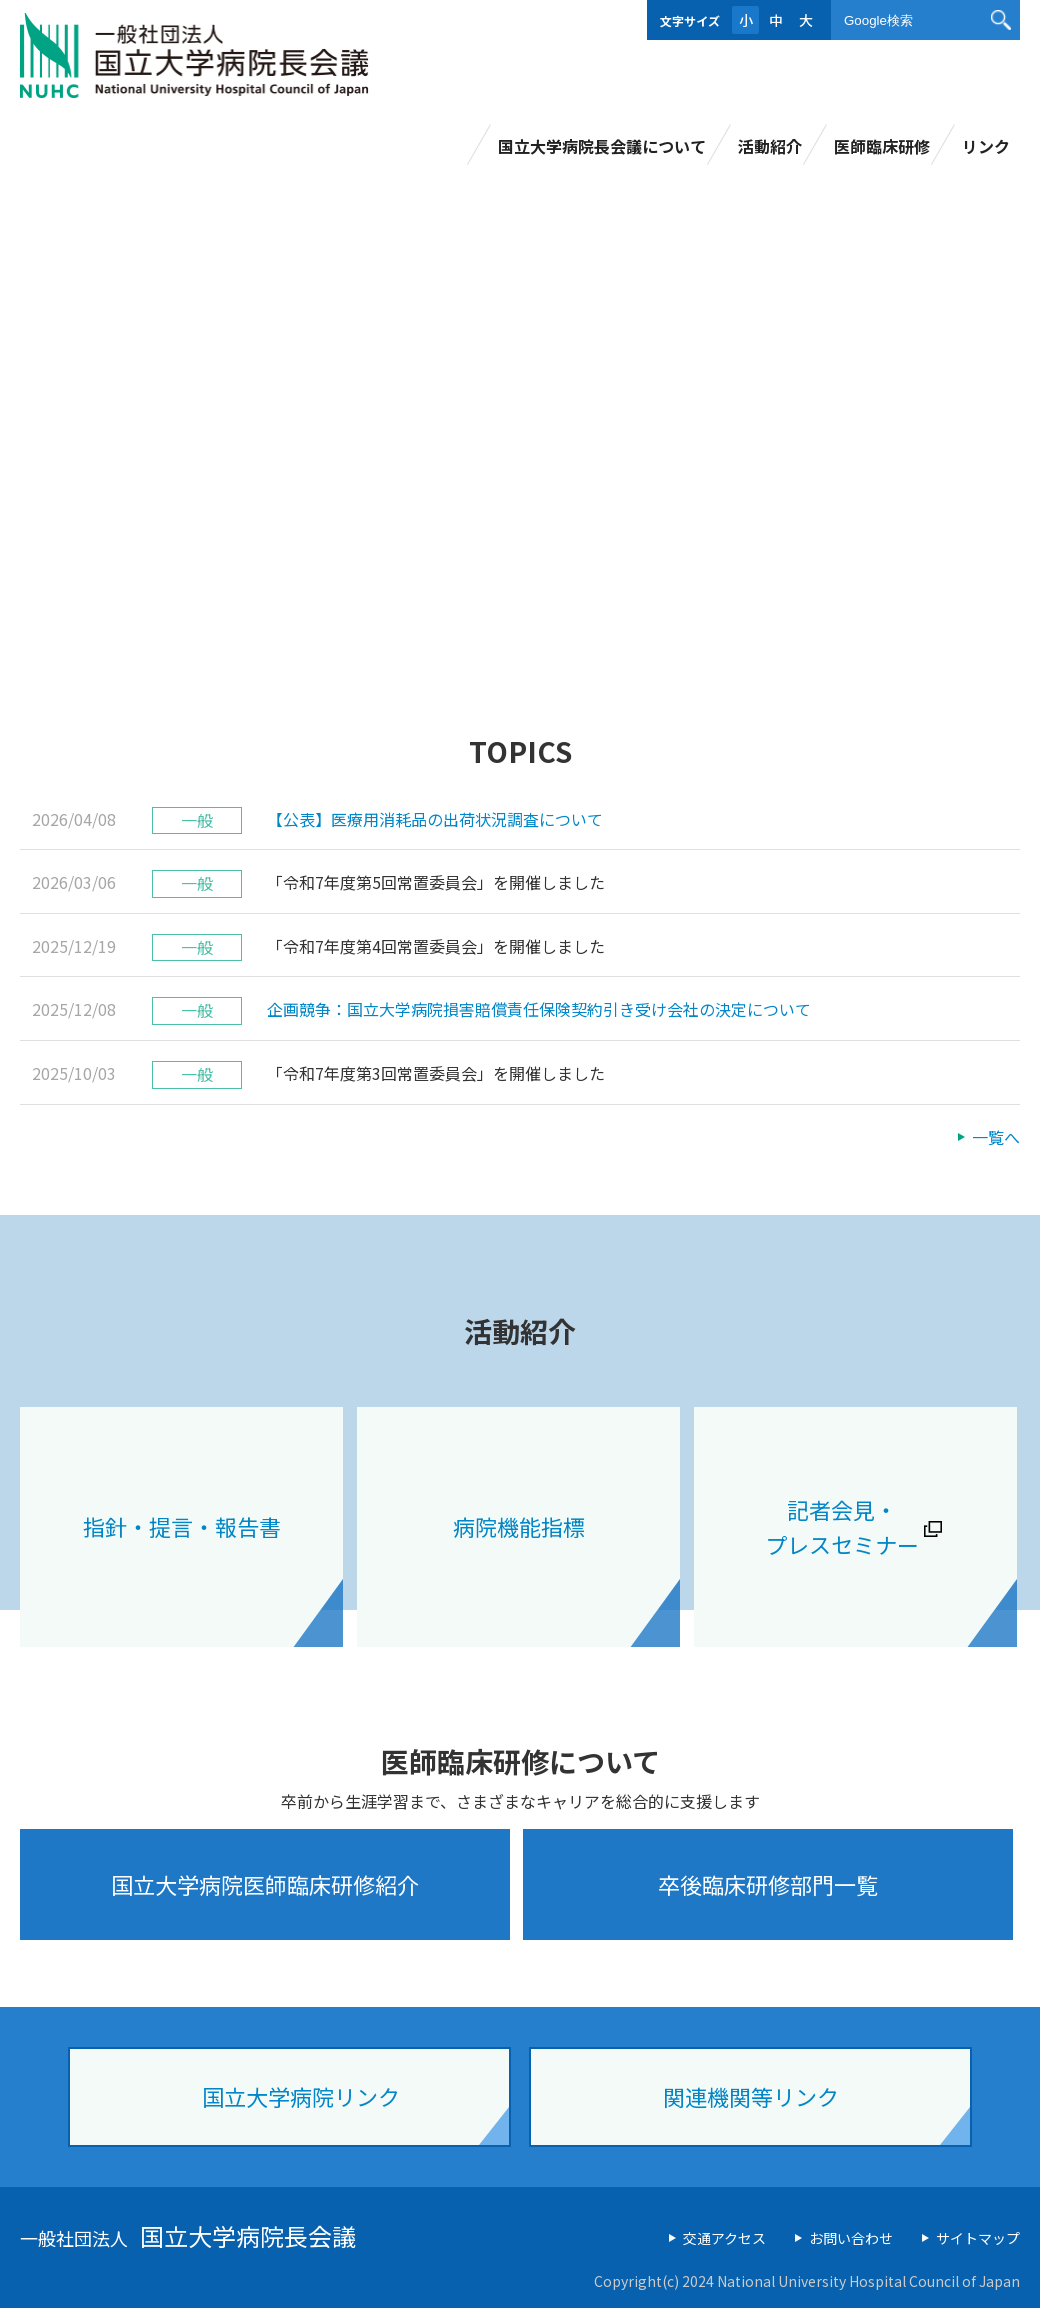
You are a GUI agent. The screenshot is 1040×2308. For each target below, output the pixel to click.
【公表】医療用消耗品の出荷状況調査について (435, 819)
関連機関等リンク (751, 2096)
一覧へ (996, 1137)
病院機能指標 (519, 1526)
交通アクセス (724, 2238)
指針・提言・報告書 (182, 1526)
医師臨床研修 (882, 146)
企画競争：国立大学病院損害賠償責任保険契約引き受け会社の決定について (539, 1009)
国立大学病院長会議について (602, 146)
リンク (986, 146)
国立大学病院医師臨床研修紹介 (265, 1884)
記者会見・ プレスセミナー (842, 1526)
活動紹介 (770, 146)
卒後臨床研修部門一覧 (768, 1884)
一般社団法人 (188, 2238)
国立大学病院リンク (301, 2096)
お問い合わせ (851, 2238)
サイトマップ (978, 2238)
